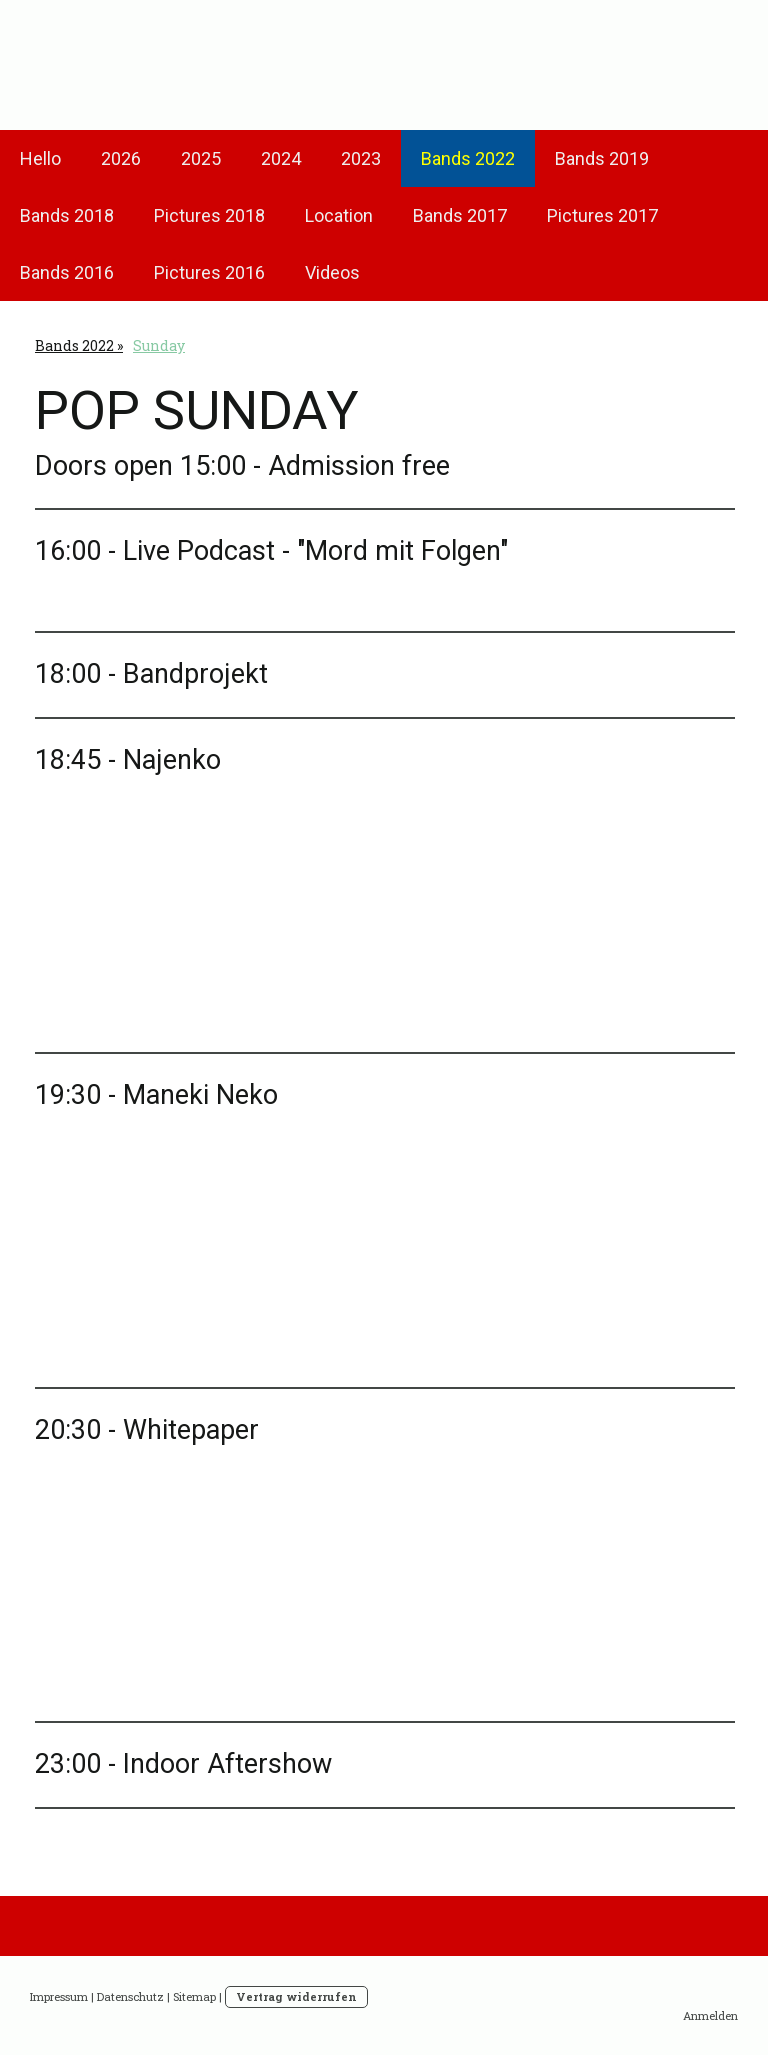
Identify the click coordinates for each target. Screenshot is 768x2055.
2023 (361, 158)
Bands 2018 (67, 215)
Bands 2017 (460, 215)
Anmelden (710, 2015)
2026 (121, 158)
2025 (201, 158)
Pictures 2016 (209, 272)
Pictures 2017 (602, 215)
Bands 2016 (67, 272)
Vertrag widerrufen (296, 1996)
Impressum (59, 1996)
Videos (332, 272)
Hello (40, 158)
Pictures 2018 (209, 215)
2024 (281, 158)
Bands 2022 (468, 158)
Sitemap (194, 1996)
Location (339, 215)
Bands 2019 (602, 158)
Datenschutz (130, 1996)
